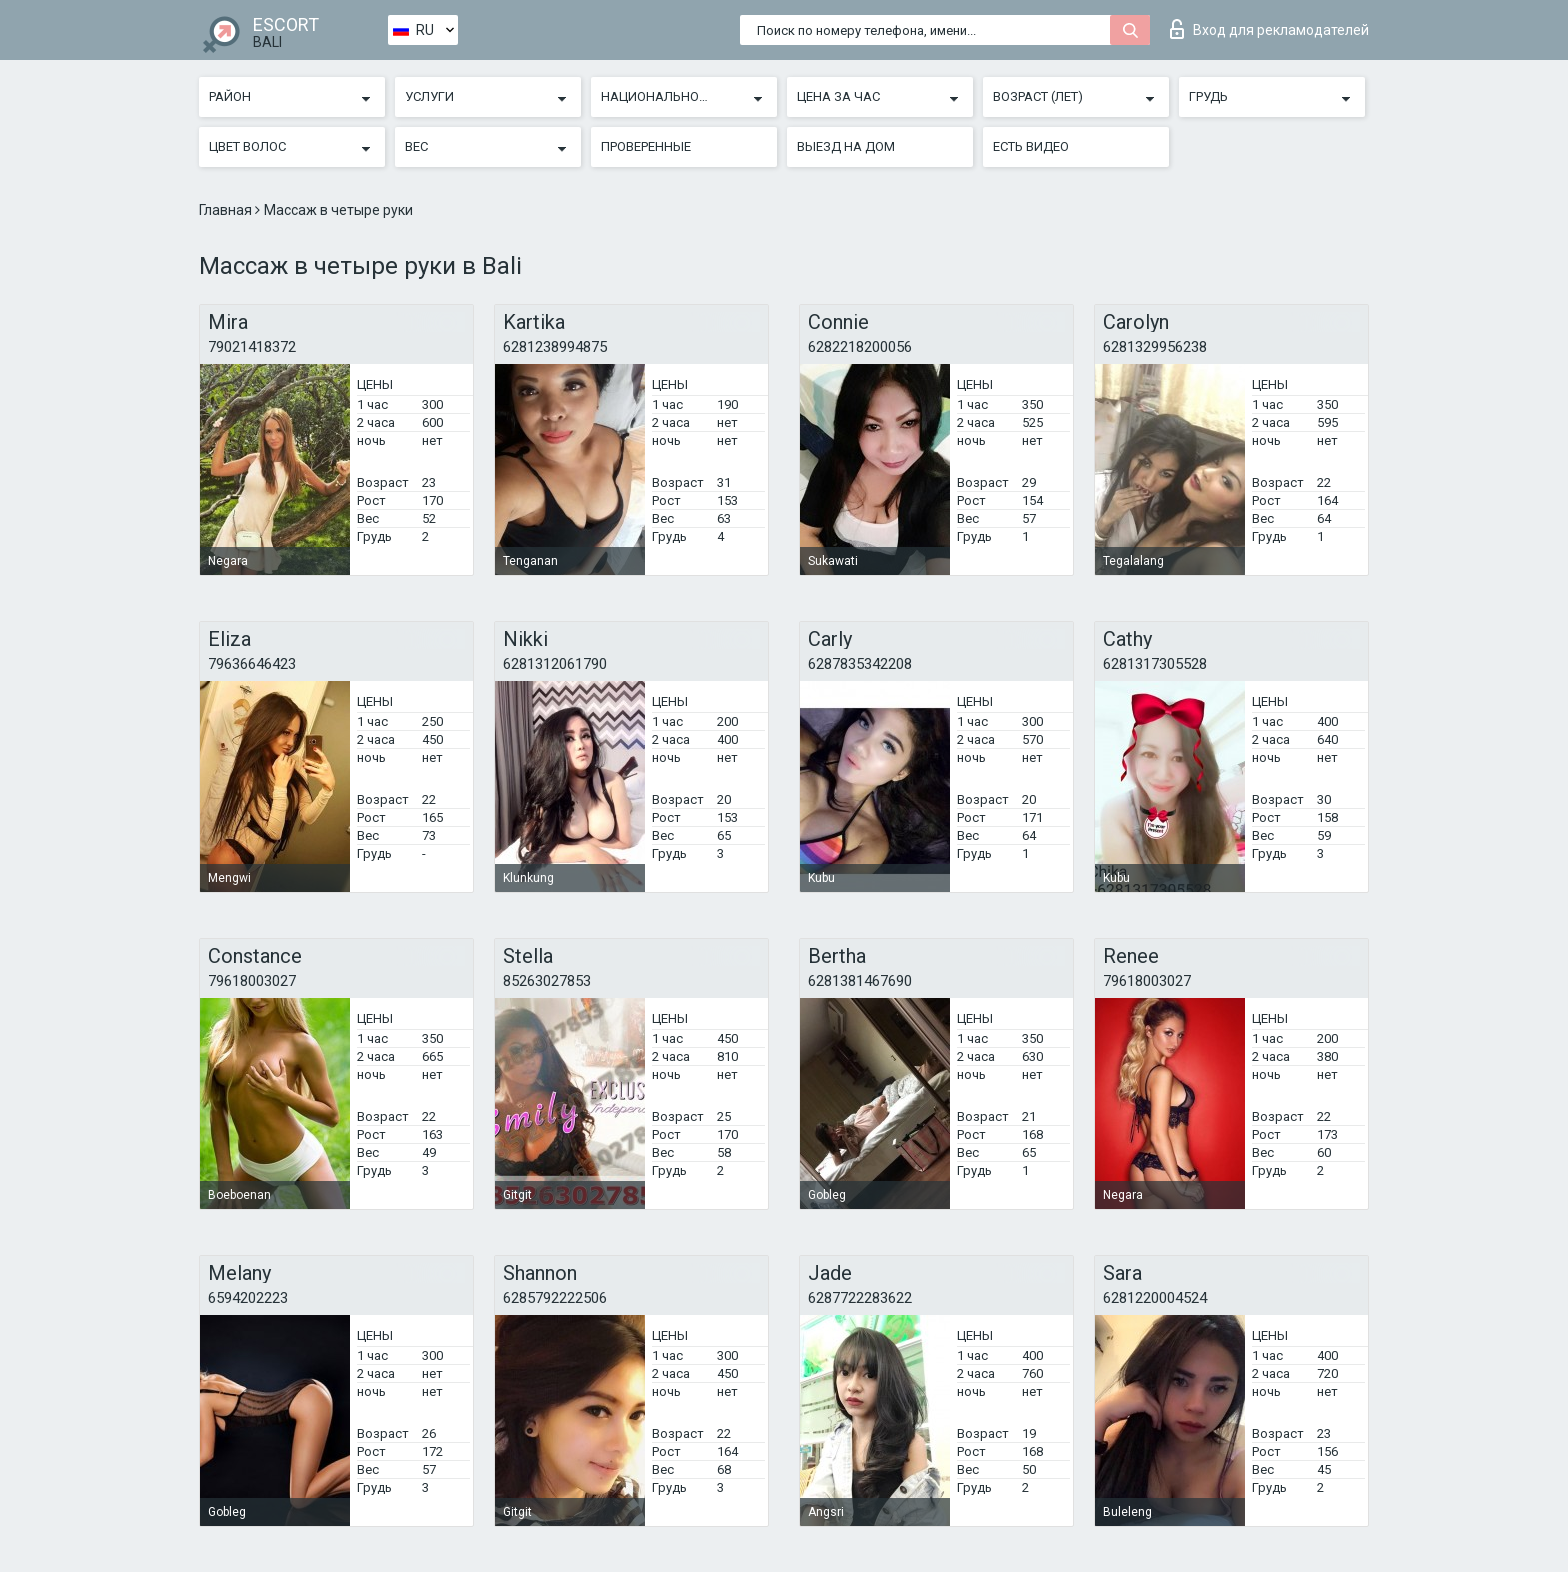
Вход (1269, 29)
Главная (227, 210)
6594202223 (248, 1298)
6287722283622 (860, 1298)
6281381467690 (860, 981)
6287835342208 (860, 664)
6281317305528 (1155, 664)
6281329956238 (1155, 347)
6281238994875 (555, 347)
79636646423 (252, 664)
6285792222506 (555, 1298)
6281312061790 (555, 664)
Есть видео (1031, 146)
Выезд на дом (846, 146)
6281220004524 (1155, 1298)
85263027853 (547, 981)
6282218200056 (860, 347)
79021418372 (252, 347)
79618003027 (252, 981)
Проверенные (646, 146)
